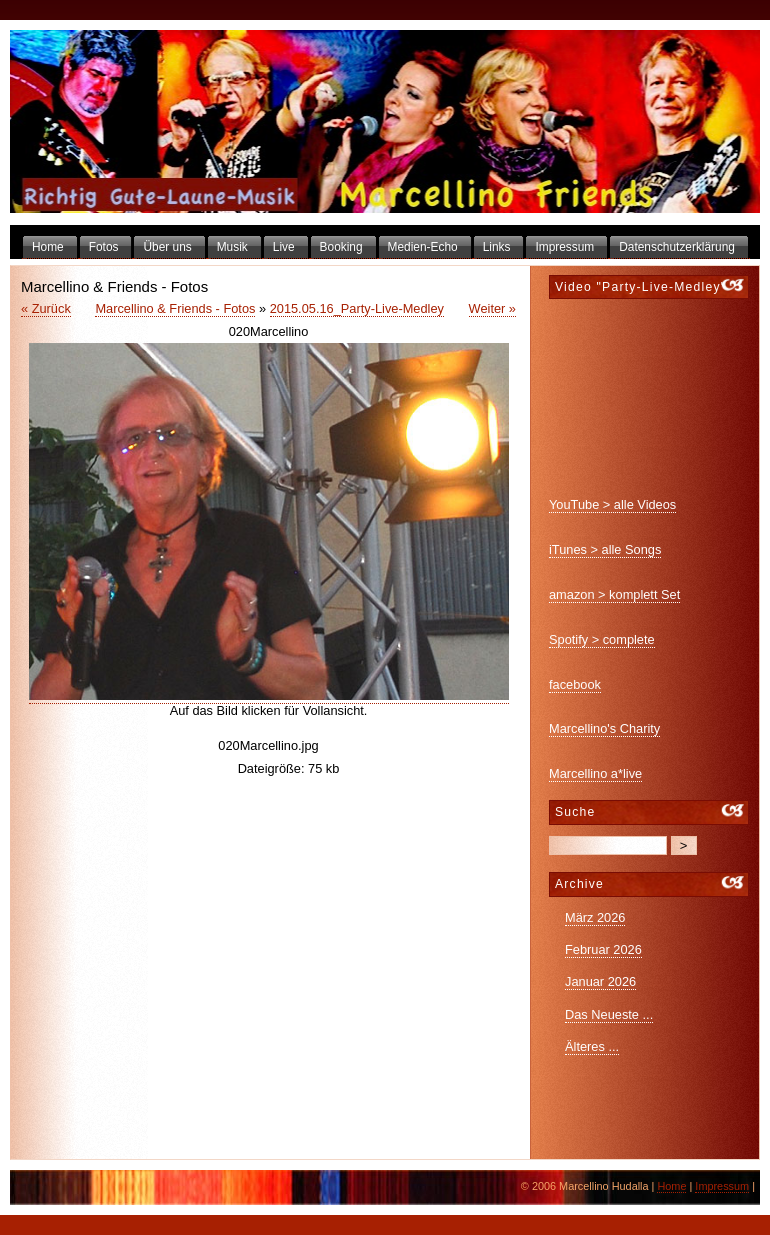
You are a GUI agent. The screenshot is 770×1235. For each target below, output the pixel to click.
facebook (575, 684)
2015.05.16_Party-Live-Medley (357, 308)
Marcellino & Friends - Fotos (175, 308)
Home (671, 1186)
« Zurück (46, 308)
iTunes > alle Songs (605, 549)
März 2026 (595, 917)
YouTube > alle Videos (612, 504)
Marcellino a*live (595, 773)
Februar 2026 (603, 949)
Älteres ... (592, 1046)
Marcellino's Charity (604, 728)
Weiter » (492, 308)
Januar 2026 (600, 981)
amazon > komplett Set (614, 594)
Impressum (722, 1186)
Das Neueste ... (609, 1014)
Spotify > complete (602, 639)
